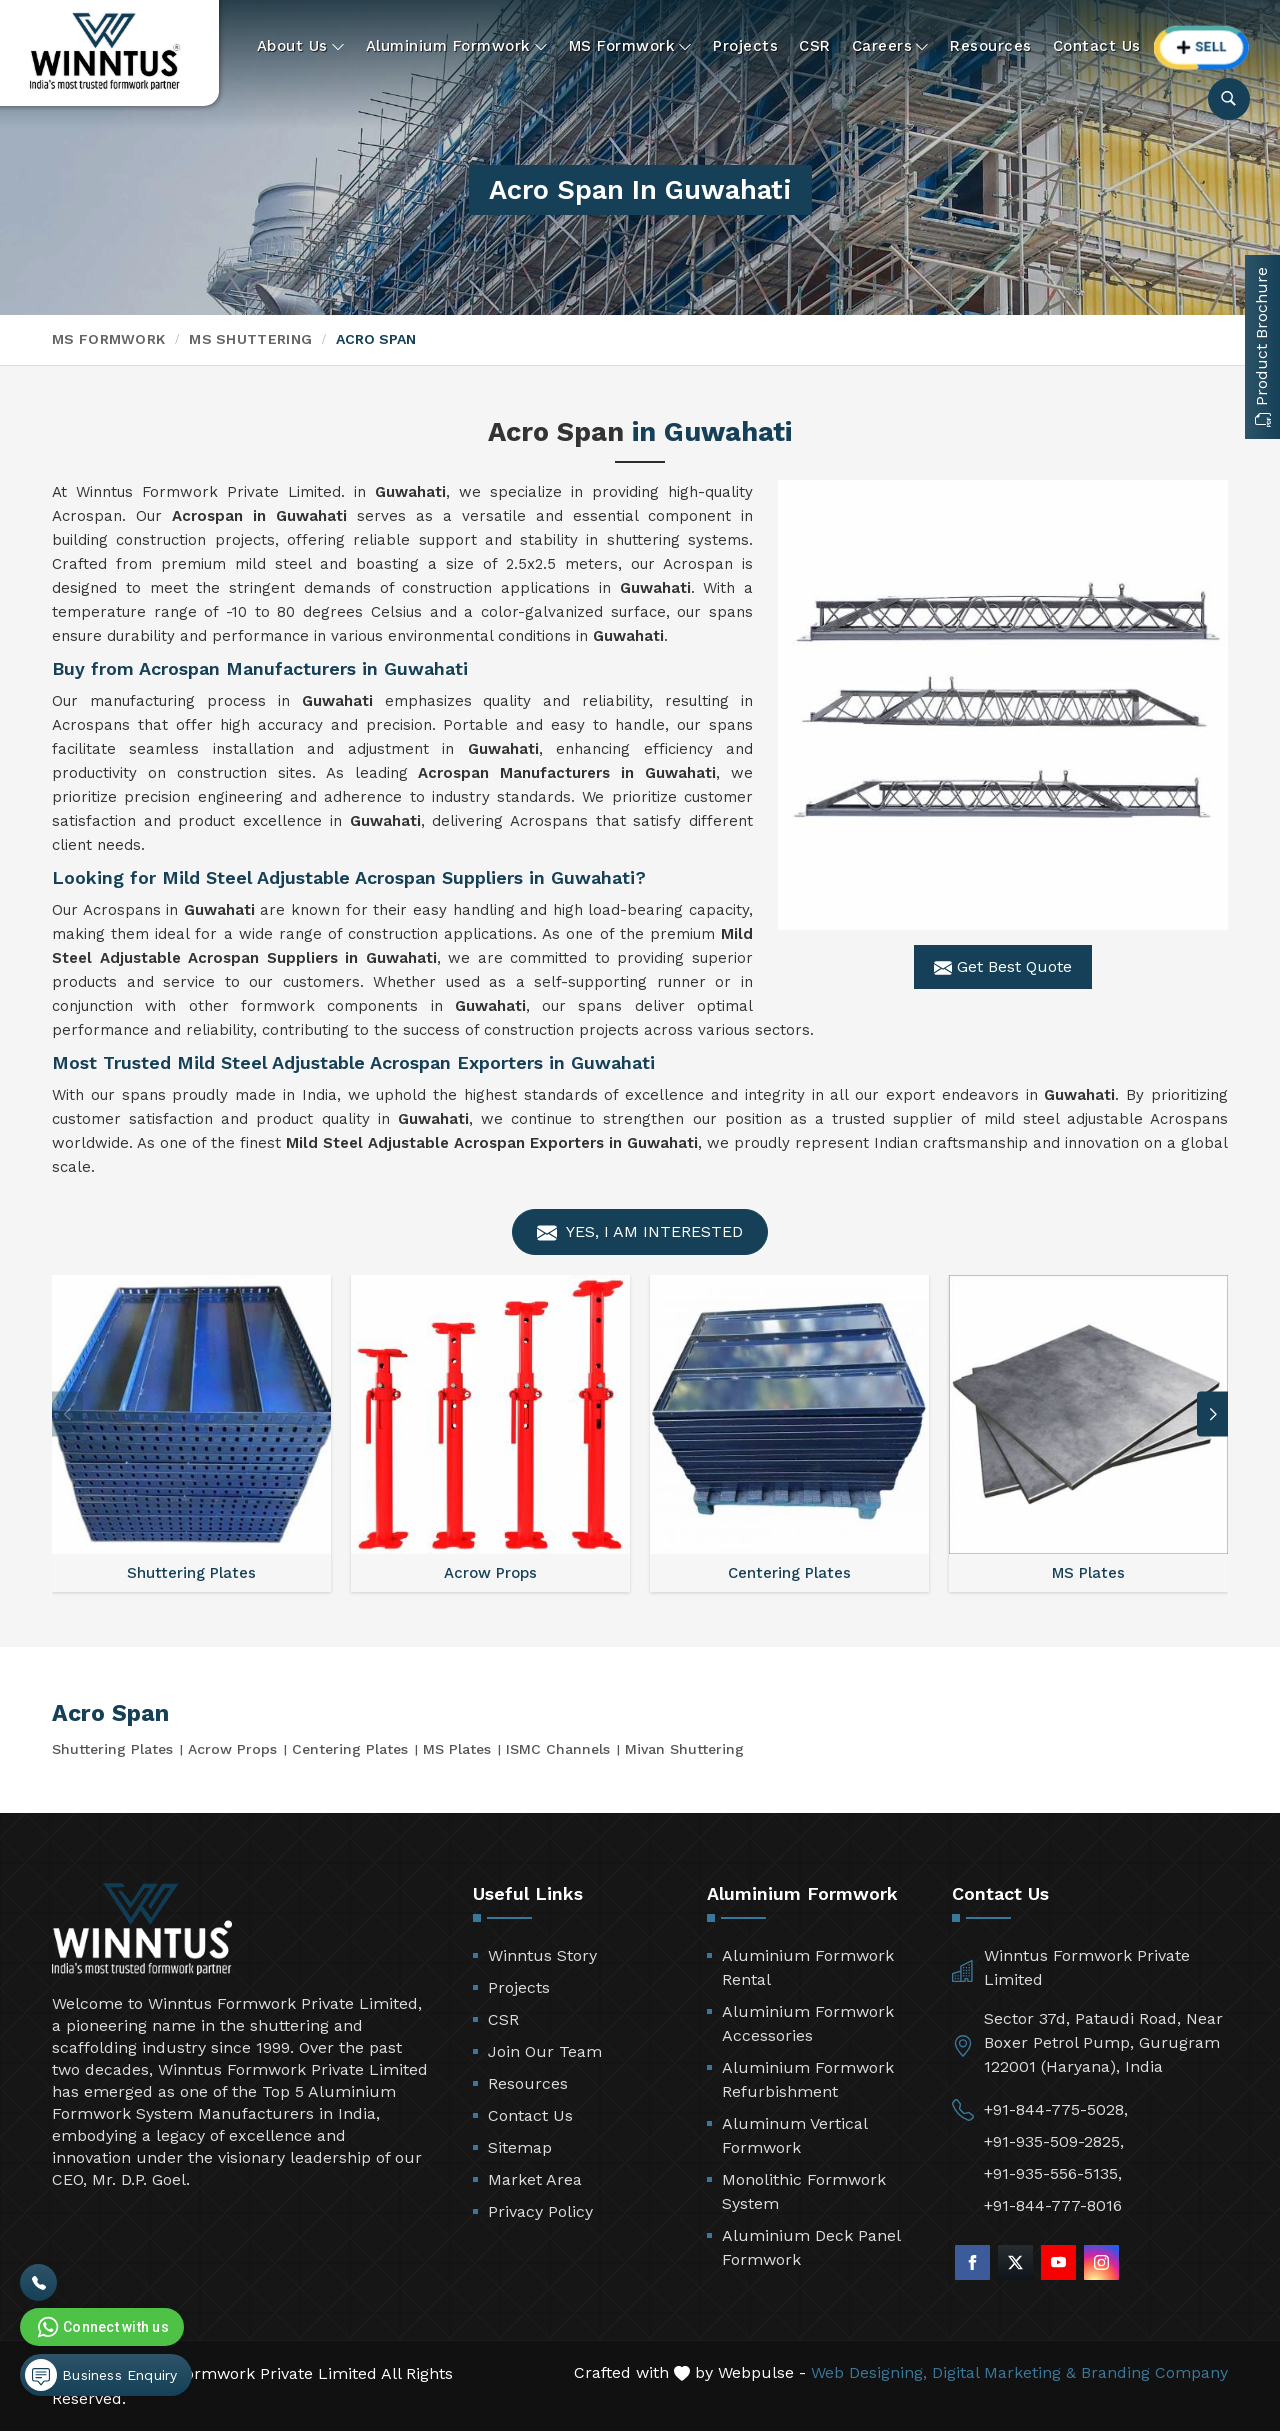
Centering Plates (350, 1749)
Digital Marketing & (1004, 2372)
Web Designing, (869, 2372)
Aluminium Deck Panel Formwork (811, 2247)
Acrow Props (232, 1749)
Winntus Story (542, 1955)
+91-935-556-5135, (1053, 2173)
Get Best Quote (1003, 967)
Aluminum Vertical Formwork (794, 2135)
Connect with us (101, 2327)
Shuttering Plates (112, 1749)
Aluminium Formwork (457, 46)
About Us (301, 46)
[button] (1213, 1414)
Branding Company (1154, 2372)
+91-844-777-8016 (1053, 2205)
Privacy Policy (540, 2211)
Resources (991, 46)
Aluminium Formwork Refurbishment (808, 2079)
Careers (891, 46)
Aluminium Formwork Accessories (808, 2023)
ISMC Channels (558, 1749)
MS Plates (457, 1749)
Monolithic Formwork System (804, 2191)
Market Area (535, 2179)
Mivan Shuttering (684, 1749)
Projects (745, 46)
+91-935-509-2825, (1054, 2141)
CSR (815, 46)
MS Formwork (631, 46)
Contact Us (1097, 46)
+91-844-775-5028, (1056, 2109)
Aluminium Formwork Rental (808, 1967)
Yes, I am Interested (640, 1232)
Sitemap (520, 2147)
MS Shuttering (250, 339)
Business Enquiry (101, 2375)
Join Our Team (545, 2051)
